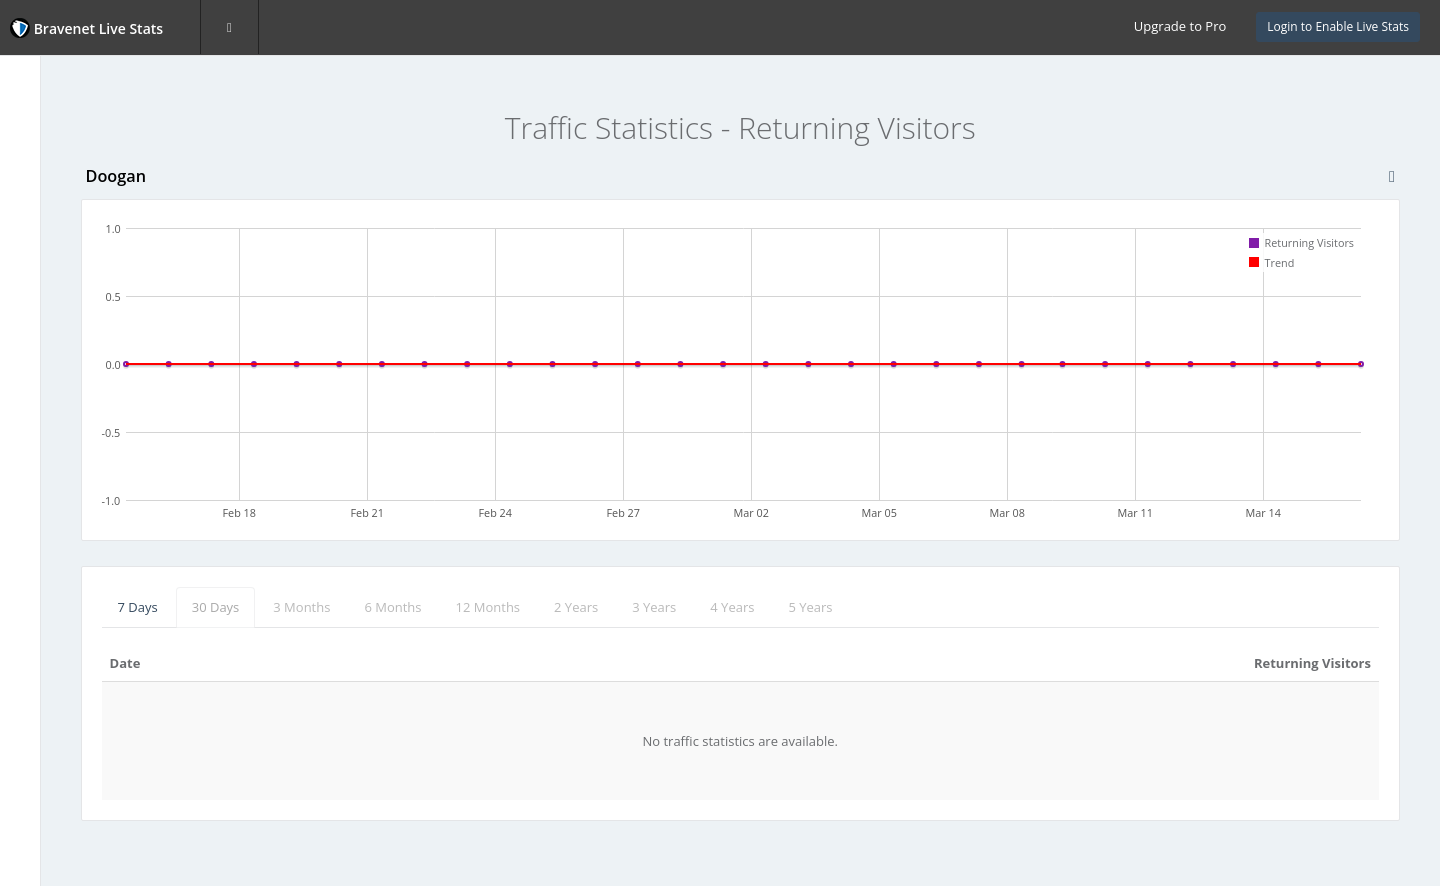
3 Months (462, 607)
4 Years (893, 607)
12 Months (648, 607)
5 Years (971, 607)
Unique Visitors (77, 215)
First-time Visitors (85, 254)
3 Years (815, 607)
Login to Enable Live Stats (1338, 26)
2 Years (737, 607)
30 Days (376, 607)
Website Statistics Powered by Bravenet (84, 492)
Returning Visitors (88, 294)
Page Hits (59, 175)
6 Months (553, 607)
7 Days (298, 607)
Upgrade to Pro (1180, 26)
